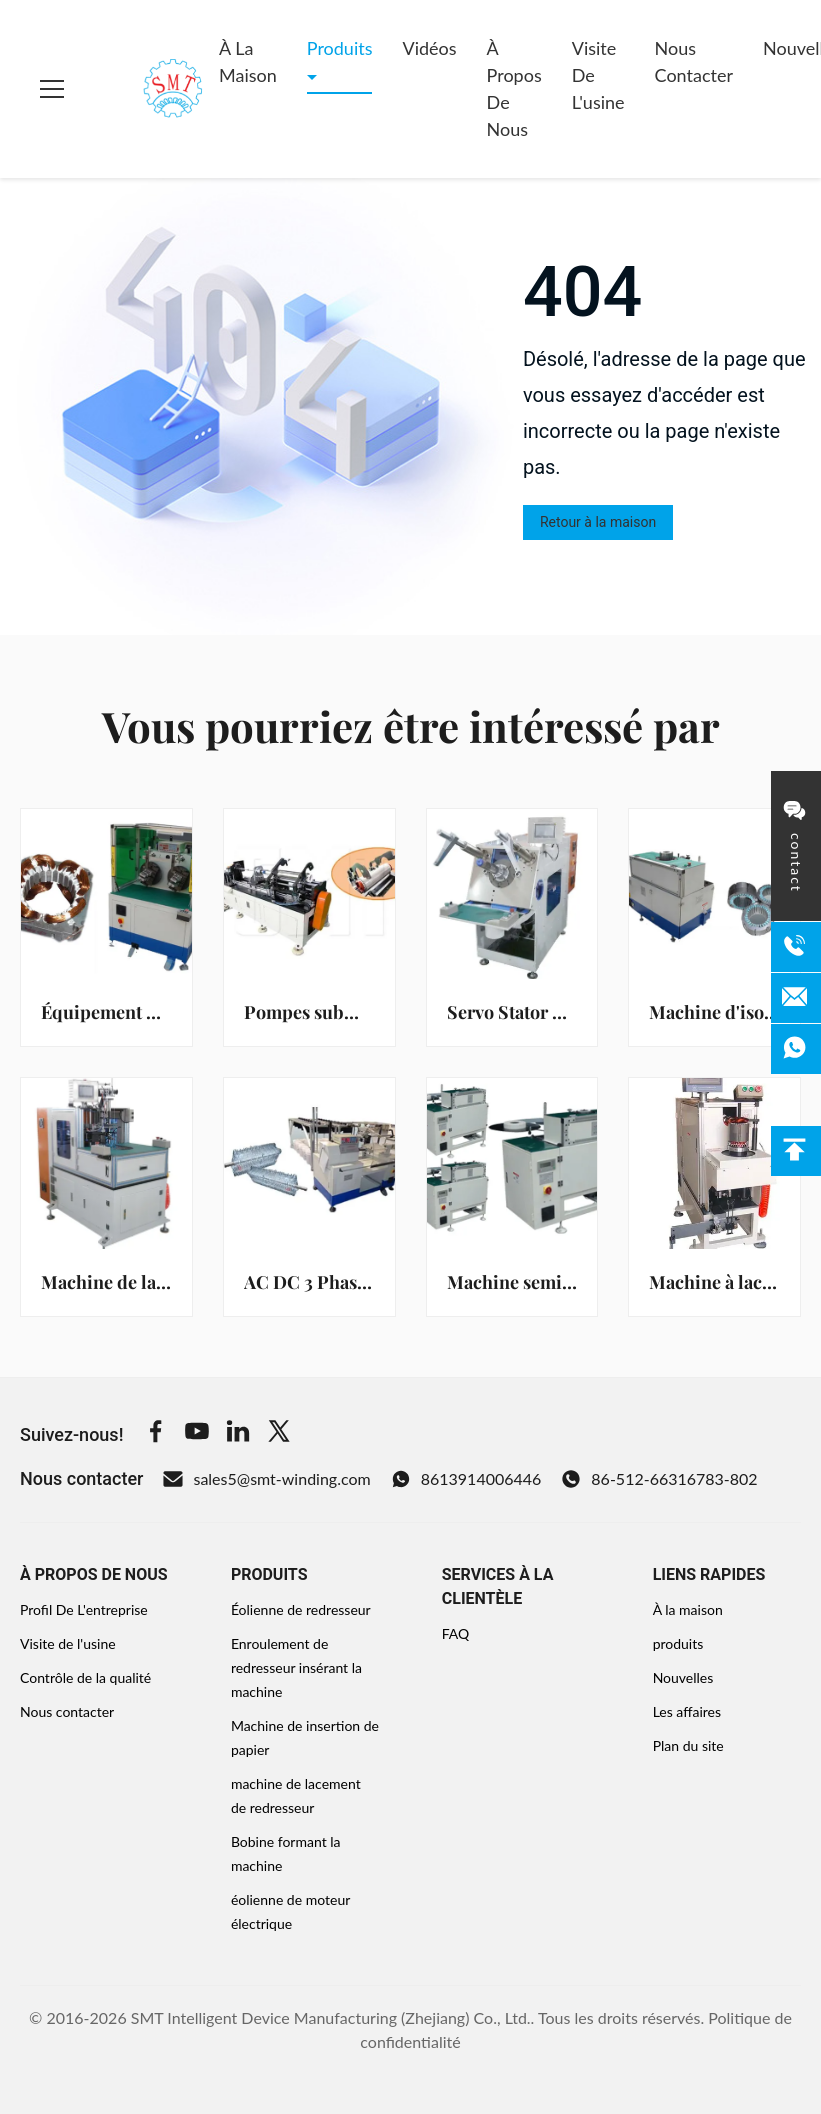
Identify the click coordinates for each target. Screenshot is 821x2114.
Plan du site (688, 1745)
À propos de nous (514, 88)
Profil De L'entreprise (84, 1609)
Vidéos (429, 48)
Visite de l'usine (598, 75)
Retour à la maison (598, 522)
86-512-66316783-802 (659, 1479)
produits (678, 1643)
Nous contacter (694, 61)
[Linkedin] (238, 1434)
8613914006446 (466, 1479)
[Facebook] (156, 1434)
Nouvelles (683, 1677)
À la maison (248, 61)
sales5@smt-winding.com (266, 1479)
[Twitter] (279, 1434)
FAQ (456, 1633)
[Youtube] (197, 1434)
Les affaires (687, 1711)
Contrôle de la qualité (85, 1677)
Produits (340, 48)
